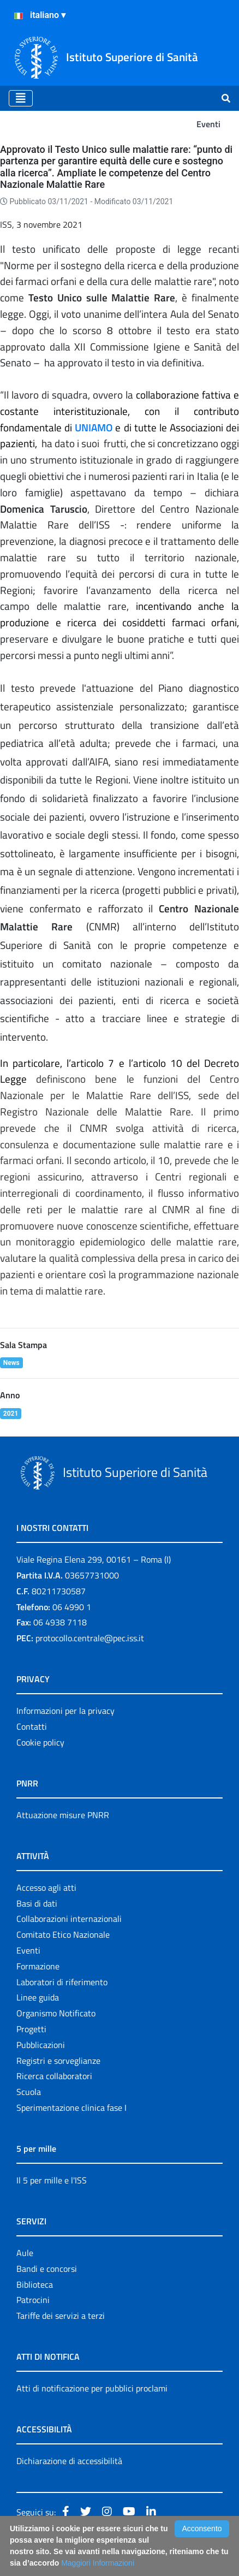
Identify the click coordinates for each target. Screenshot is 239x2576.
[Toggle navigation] (21, 98)
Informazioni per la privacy (65, 1710)
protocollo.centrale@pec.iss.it (89, 1638)
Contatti (31, 1726)
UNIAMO (93, 427)
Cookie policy (40, 1742)
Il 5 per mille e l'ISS (51, 2180)
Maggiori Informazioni (97, 2563)
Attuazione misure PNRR (62, 1814)
